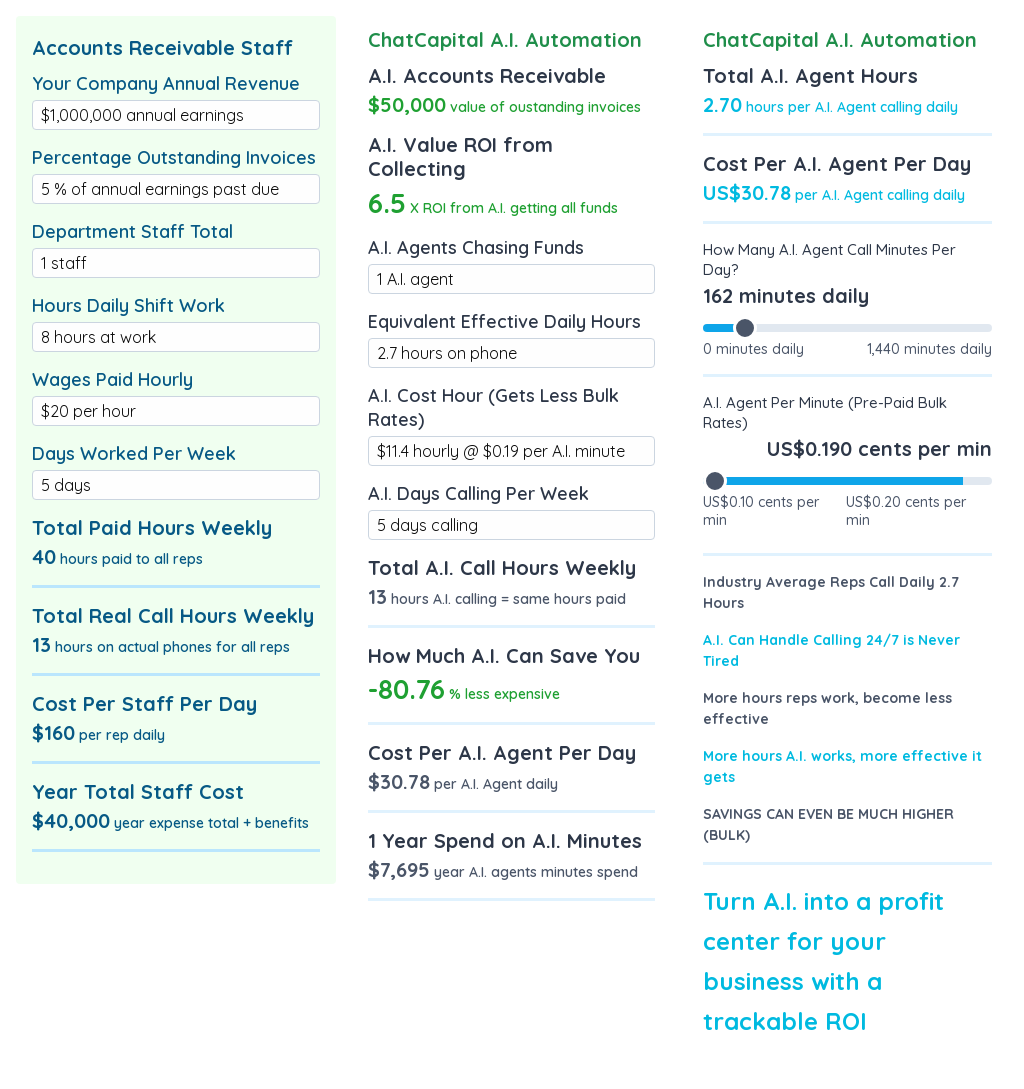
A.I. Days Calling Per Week (478, 493)
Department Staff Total (132, 231)
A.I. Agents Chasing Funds (476, 247)
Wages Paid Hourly (112, 379)
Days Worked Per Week (134, 453)
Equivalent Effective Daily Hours (504, 321)
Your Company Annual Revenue (166, 83)
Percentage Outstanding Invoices (174, 157)
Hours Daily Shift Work (128, 305)
